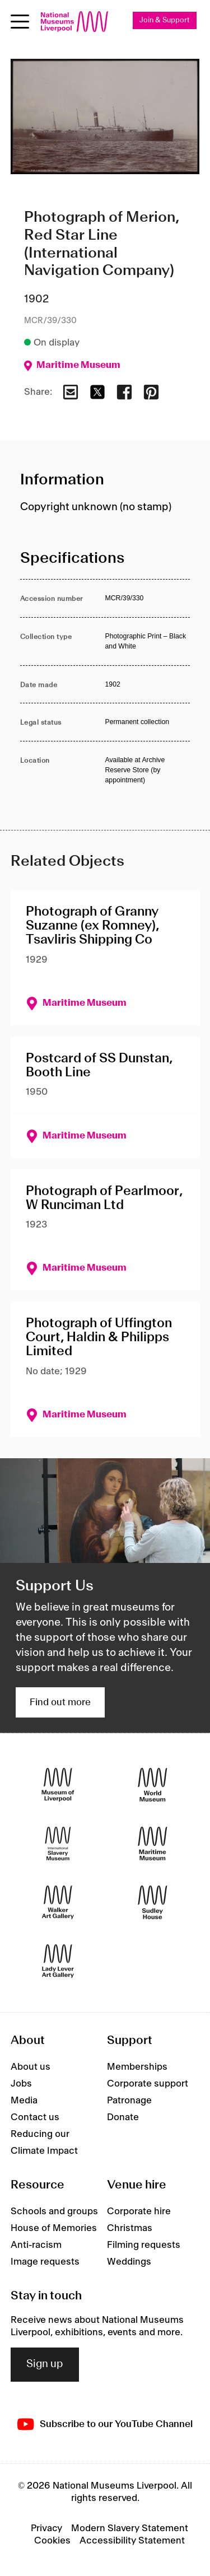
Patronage (129, 2101)
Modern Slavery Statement (129, 2528)
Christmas (129, 2228)
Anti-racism (36, 2245)
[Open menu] (20, 21)
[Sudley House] (152, 1902)
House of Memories (54, 2228)
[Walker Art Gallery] (58, 1902)
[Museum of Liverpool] (58, 1784)
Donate (123, 2117)
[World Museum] (152, 1784)
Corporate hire (139, 2211)
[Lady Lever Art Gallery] (58, 1960)
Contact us (35, 2117)
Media (24, 2101)
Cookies (52, 2541)
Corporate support (147, 2084)
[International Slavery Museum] (58, 1843)
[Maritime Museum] (152, 1843)
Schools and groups (54, 2211)
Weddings (129, 2262)
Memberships (137, 2067)
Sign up (44, 2364)
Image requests (45, 2262)
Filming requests (143, 2245)
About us (30, 2067)
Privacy (46, 2528)
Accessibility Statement (132, 2541)
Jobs (21, 2084)
